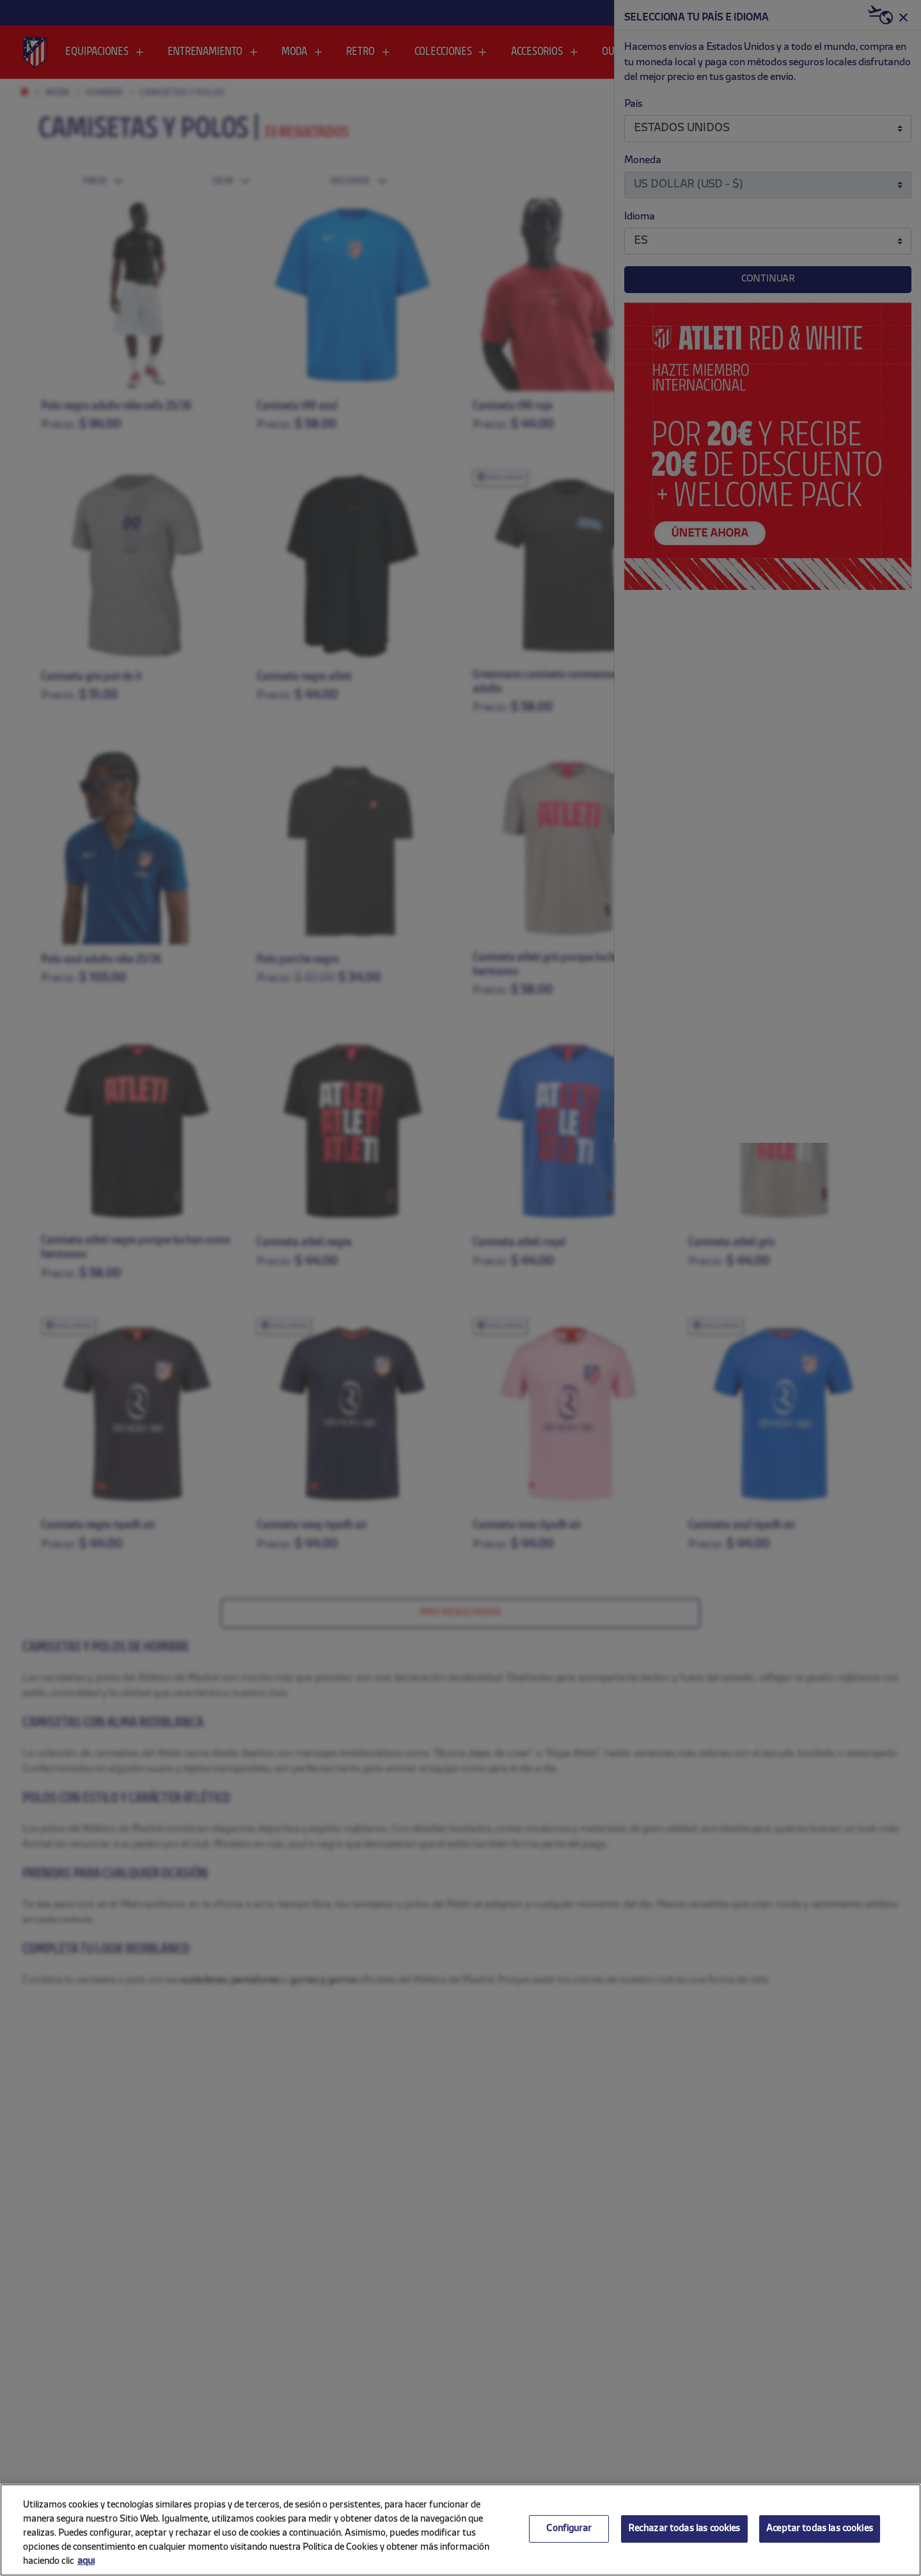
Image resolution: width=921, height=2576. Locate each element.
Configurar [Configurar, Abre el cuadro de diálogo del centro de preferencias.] (568, 2529)
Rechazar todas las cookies (684, 2529)
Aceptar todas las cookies (819, 2529)
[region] (460, 2530)
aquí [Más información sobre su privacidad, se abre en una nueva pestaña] (86, 2561)
